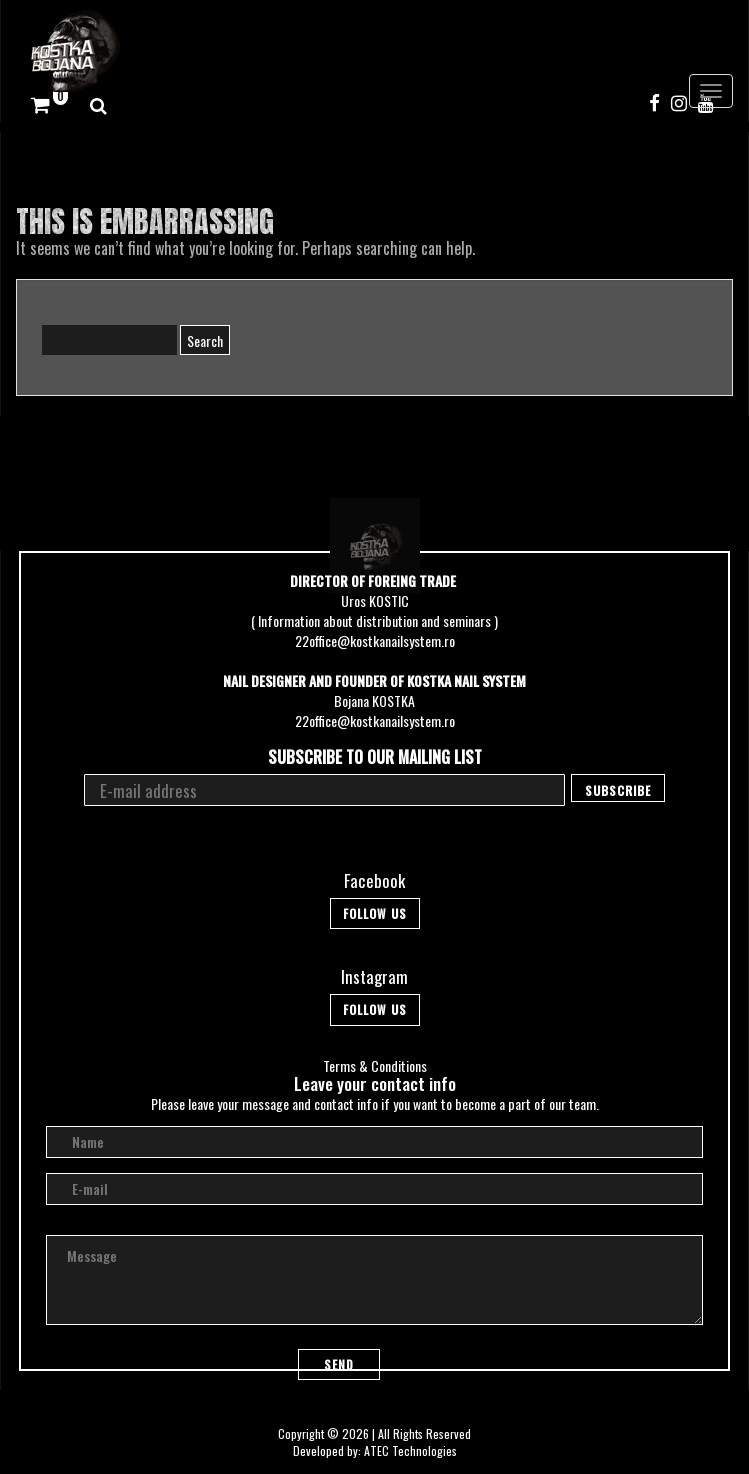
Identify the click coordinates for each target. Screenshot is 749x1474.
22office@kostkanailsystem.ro (375, 640)
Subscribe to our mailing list (375, 757)
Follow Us (375, 913)
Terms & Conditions (375, 1065)
